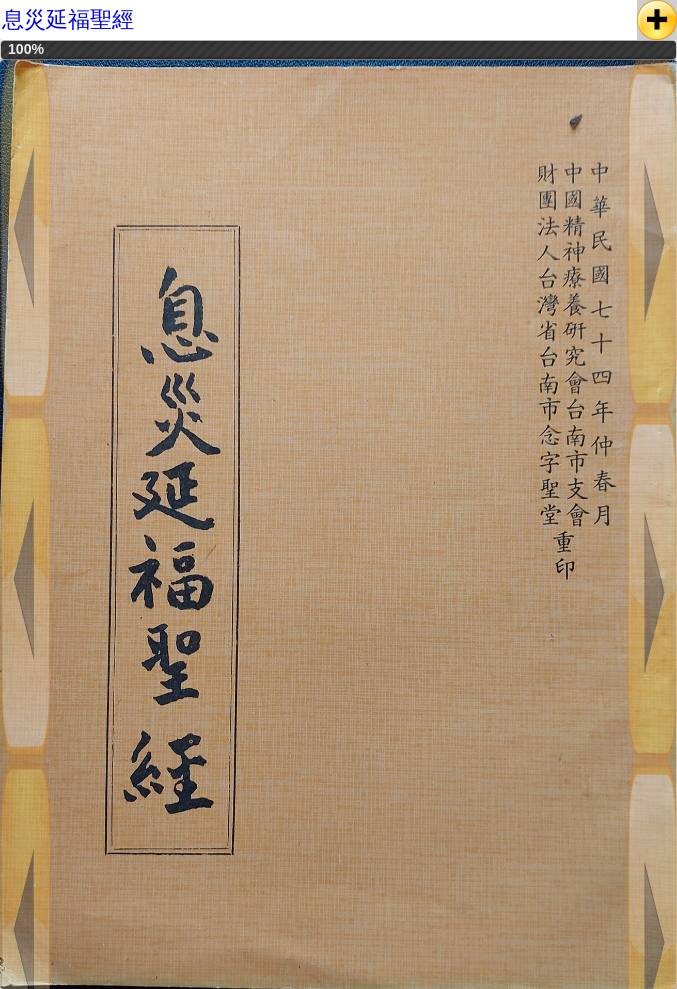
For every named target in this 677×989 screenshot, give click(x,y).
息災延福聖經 (68, 19)
